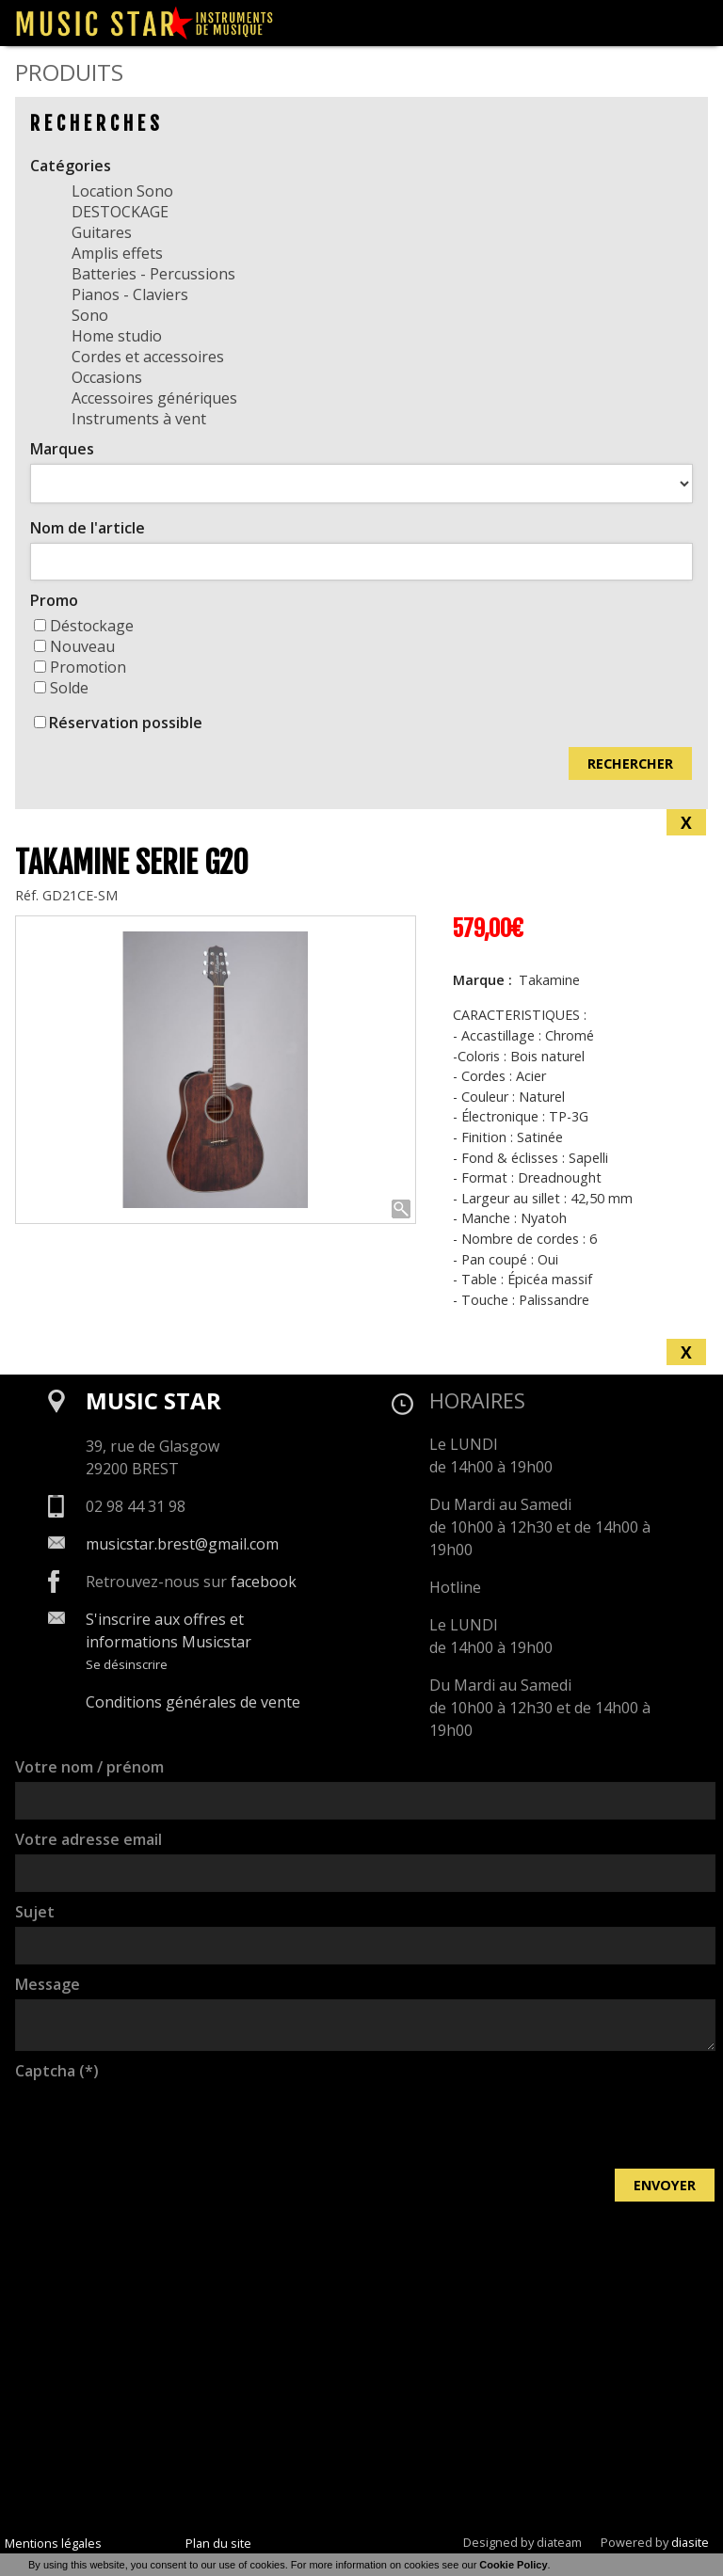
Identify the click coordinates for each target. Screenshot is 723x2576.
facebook (264, 1581)
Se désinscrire (127, 1664)
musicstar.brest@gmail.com (182, 1544)
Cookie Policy (513, 2564)
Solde (61, 687)
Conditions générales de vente (193, 1702)
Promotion (80, 667)
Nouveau (74, 646)
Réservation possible (125, 722)
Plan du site (218, 2543)
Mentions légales (53, 2543)
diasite (690, 2542)
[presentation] (158, 2122)
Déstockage (84, 625)
